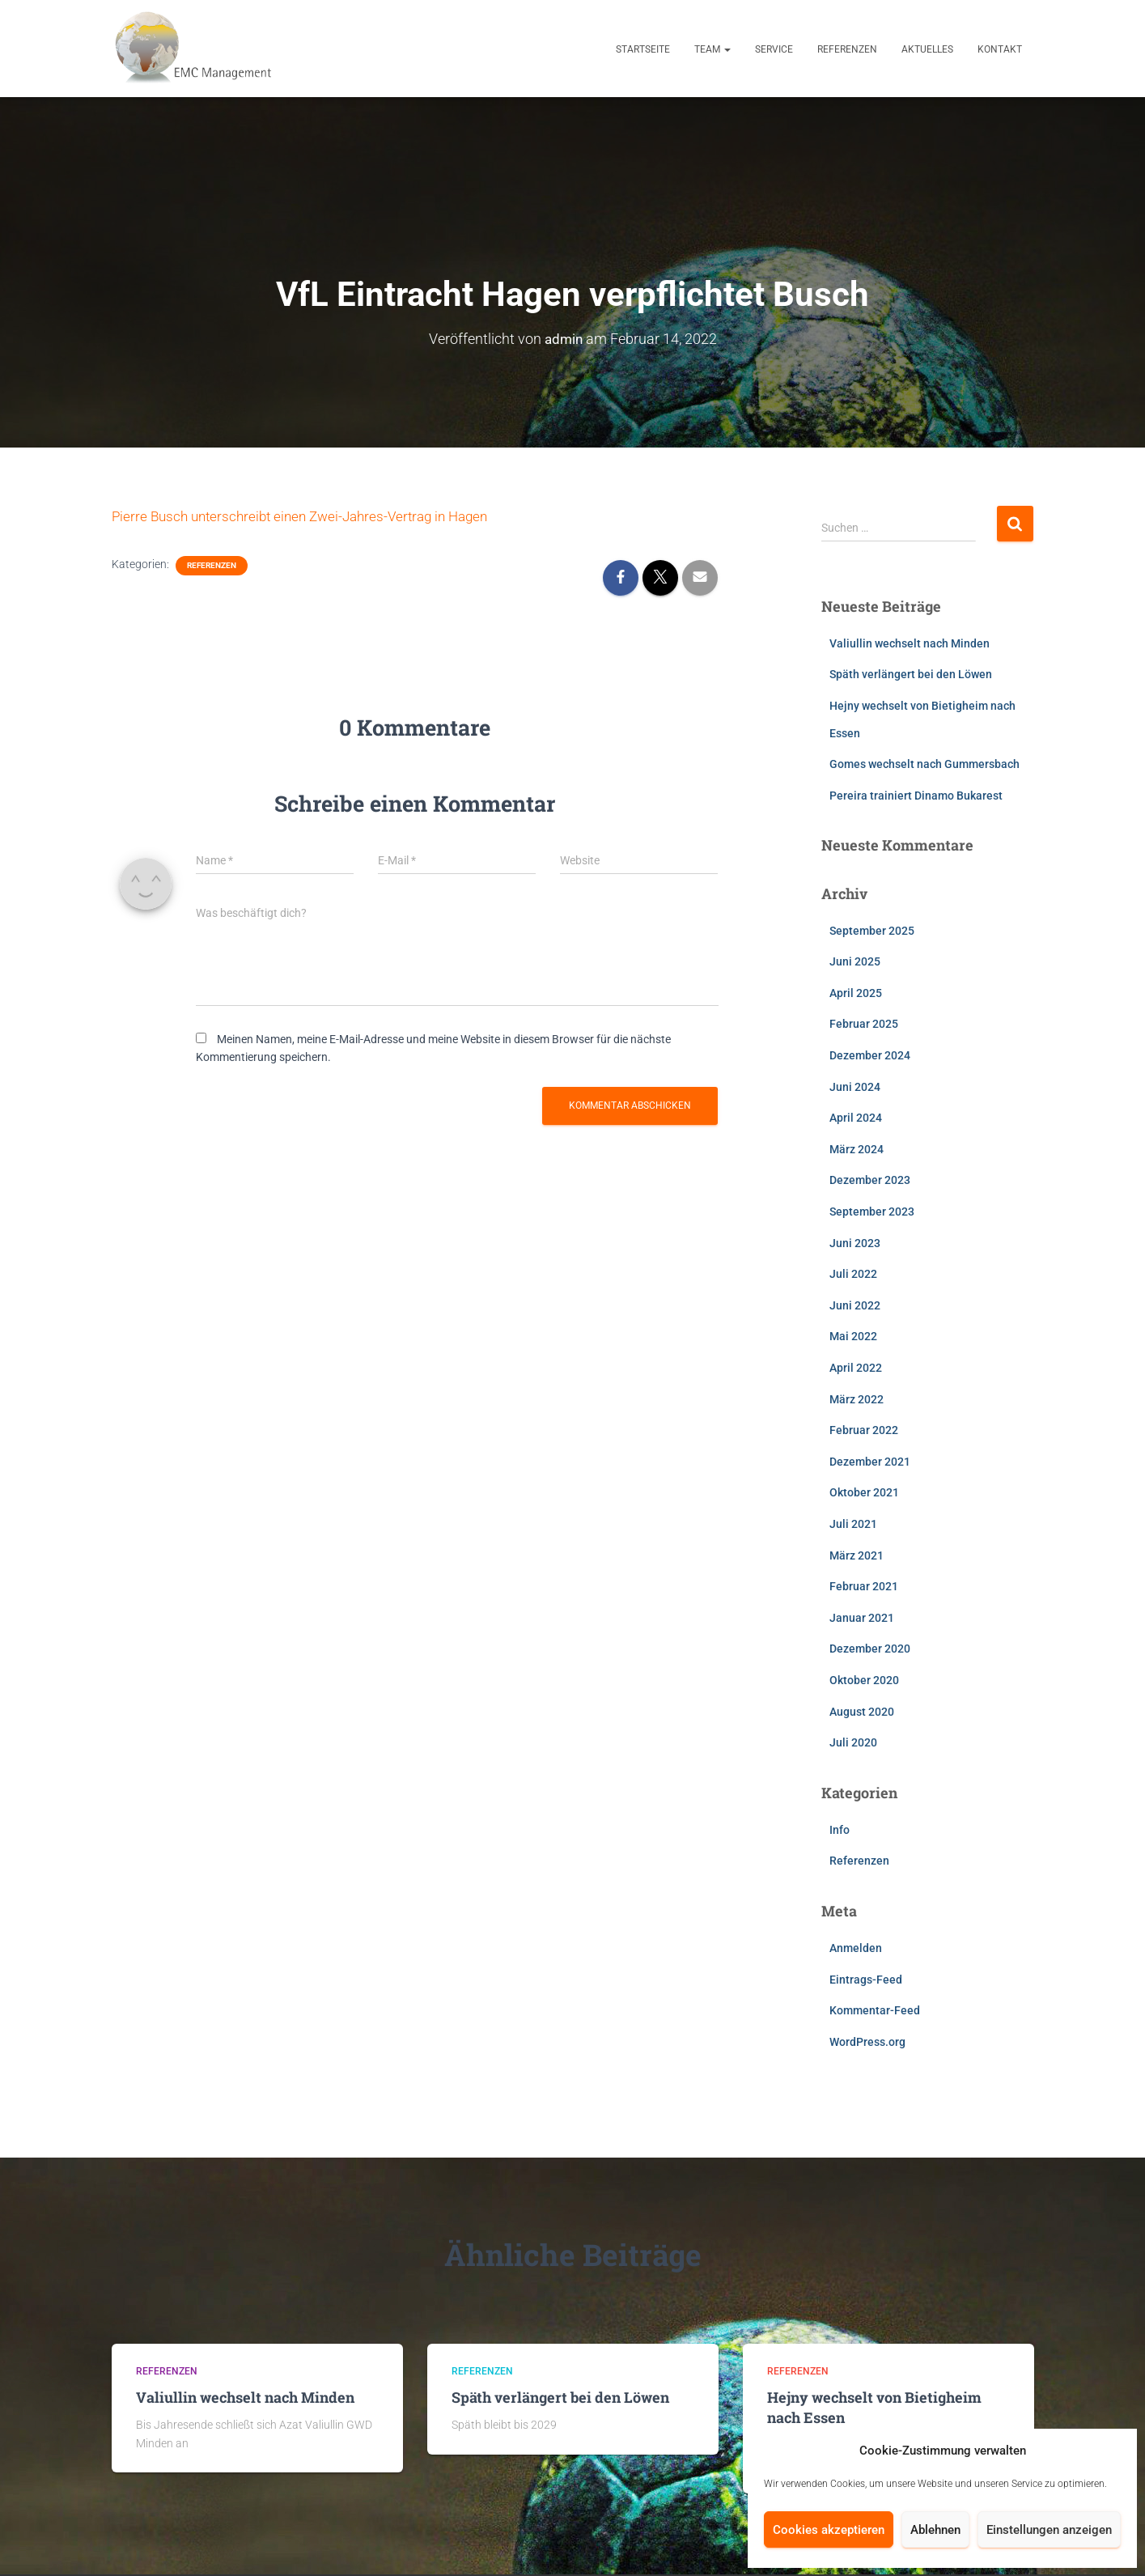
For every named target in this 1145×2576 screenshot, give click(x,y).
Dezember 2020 (869, 1648)
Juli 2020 (853, 1742)
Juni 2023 (854, 1243)
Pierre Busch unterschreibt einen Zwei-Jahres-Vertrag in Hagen (310, 515)
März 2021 (856, 1555)
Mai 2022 (853, 1336)
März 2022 (856, 1399)
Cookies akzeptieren (828, 2530)
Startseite (643, 49)
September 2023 (871, 1211)
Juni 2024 (854, 1086)
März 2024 (856, 1149)
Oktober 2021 (864, 1492)
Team (712, 49)
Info (839, 1829)
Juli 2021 (853, 1523)
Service (774, 49)
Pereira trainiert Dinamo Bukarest (916, 795)
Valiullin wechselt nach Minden (909, 643)
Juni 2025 (854, 961)
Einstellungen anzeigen (1049, 2530)
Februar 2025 (863, 1023)
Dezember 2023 (869, 1179)
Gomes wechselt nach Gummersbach (924, 764)
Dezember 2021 (869, 1461)
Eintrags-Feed (865, 1979)
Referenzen (847, 49)
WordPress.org (867, 2041)
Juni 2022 (854, 1305)
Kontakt (999, 49)
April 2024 (855, 1117)
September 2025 (871, 930)
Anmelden (855, 1948)
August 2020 (861, 1711)
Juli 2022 (853, 1273)
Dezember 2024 (869, 1055)
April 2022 (855, 1367)
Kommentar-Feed (874, 2010)
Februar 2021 (863, 1586)
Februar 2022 (863, 1430)
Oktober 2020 (864, 1680)
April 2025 (855, 993)
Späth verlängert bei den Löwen (910, 674)
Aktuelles (927, 49)
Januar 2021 (861, 1617)
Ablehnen (935, 2530)
